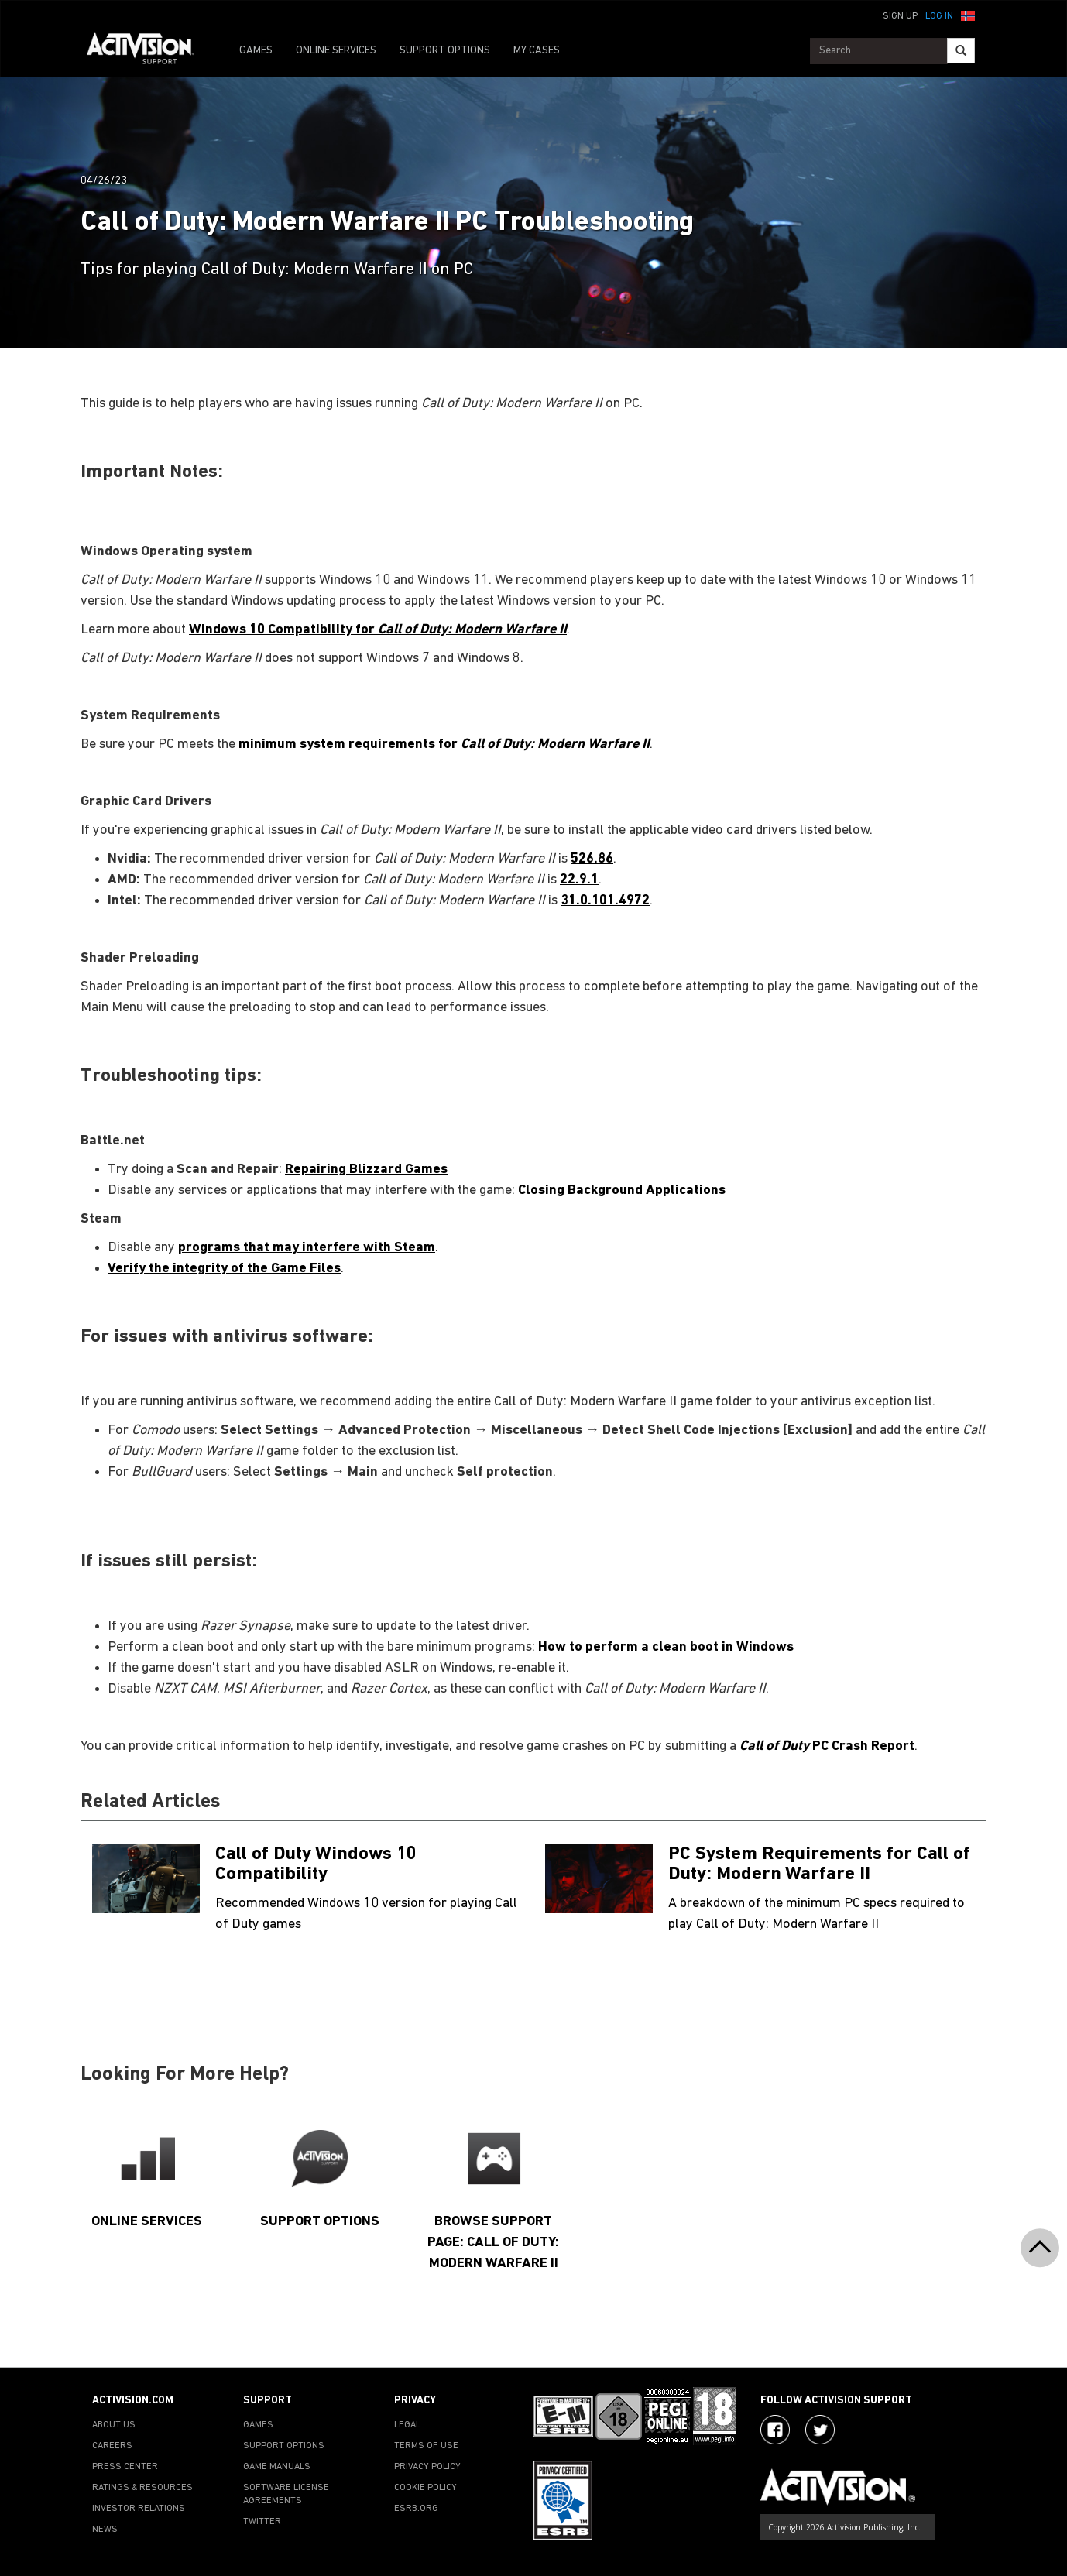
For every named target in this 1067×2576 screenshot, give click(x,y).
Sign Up (900, 16)
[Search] (961, 50)
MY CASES (536, 51)
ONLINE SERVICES (336, 51)
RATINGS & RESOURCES (142, 2487)
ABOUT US (114, 2425)
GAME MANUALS (276, 2466)
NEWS (105, 2529)
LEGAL (407, 2425)
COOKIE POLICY (425, 2487)
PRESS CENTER (125, 2466)
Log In (939, 16)
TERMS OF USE (426, 2446)
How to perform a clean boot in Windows (666, 1647)
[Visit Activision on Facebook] (775, 2429)
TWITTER (262, 2521)
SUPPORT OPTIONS (445, 51)
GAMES (256, 51)
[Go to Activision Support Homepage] (148, 51)
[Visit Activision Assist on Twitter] (820, 2429)
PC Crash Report (826, 1746)
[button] (968, 14)
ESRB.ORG (416, 2508)
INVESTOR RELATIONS (138, 2508)
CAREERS (112, 2446)
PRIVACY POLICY (427, 2466)
